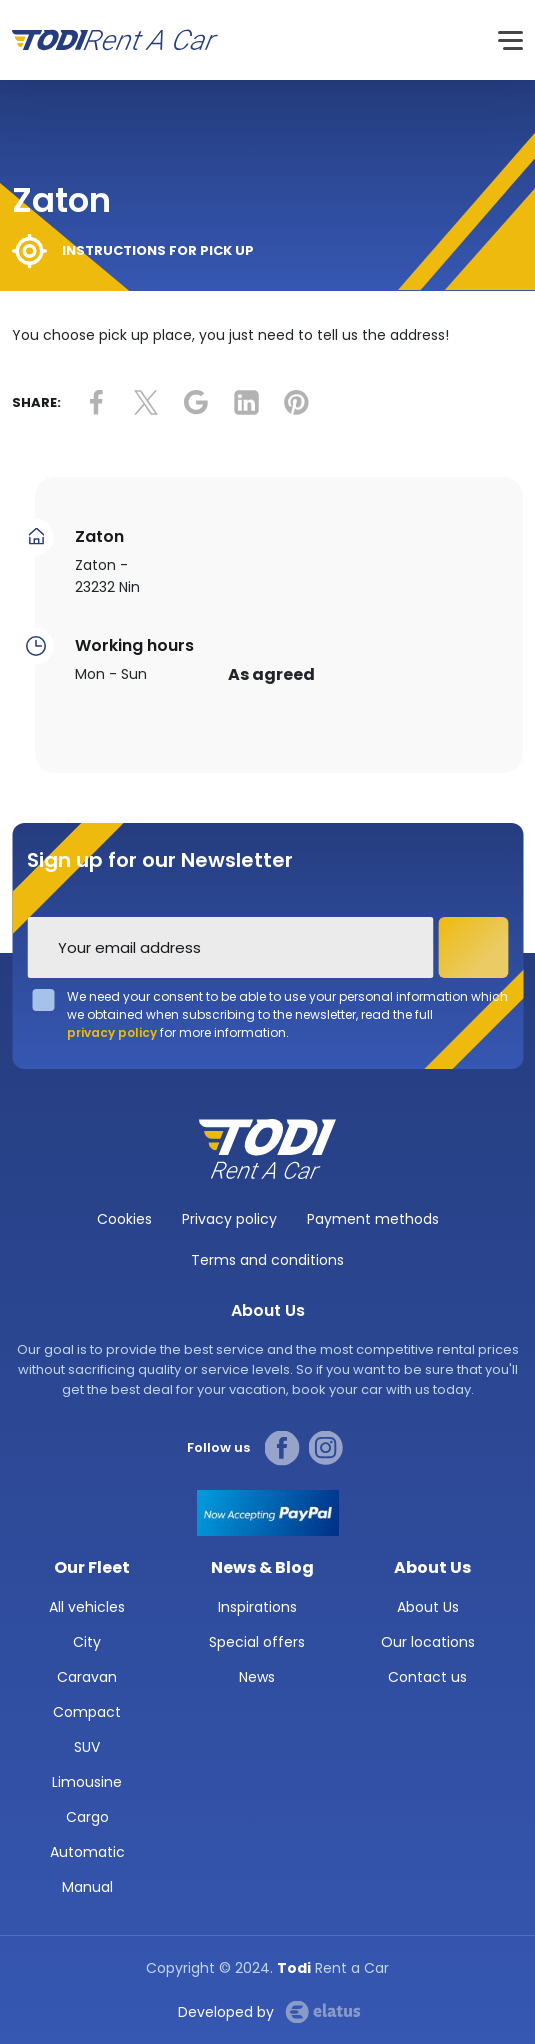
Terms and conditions (267, 1260)
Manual (87, 1887)
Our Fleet (92, 1567)
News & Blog (262, 1567)
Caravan (87, 1677)
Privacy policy (229, 1219)
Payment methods (373, 1219)
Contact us (427, 1677)
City (87, 1642)
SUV (87, 1747)
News (257, 1677)
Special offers (257, 1642)
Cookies (124, 1219)
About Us (432, 1567)
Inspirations (257, 1607)
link (96, 402)
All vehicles (87, 1607)
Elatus (323, 2012)
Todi (115, 40)
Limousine (87, 1782)
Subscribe (473, 947)
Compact (87, 1712)
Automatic (87, 1852)
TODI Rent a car (268, 1149)
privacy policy (112, 1032)
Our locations (428, 1642)
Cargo (87, 1817)
